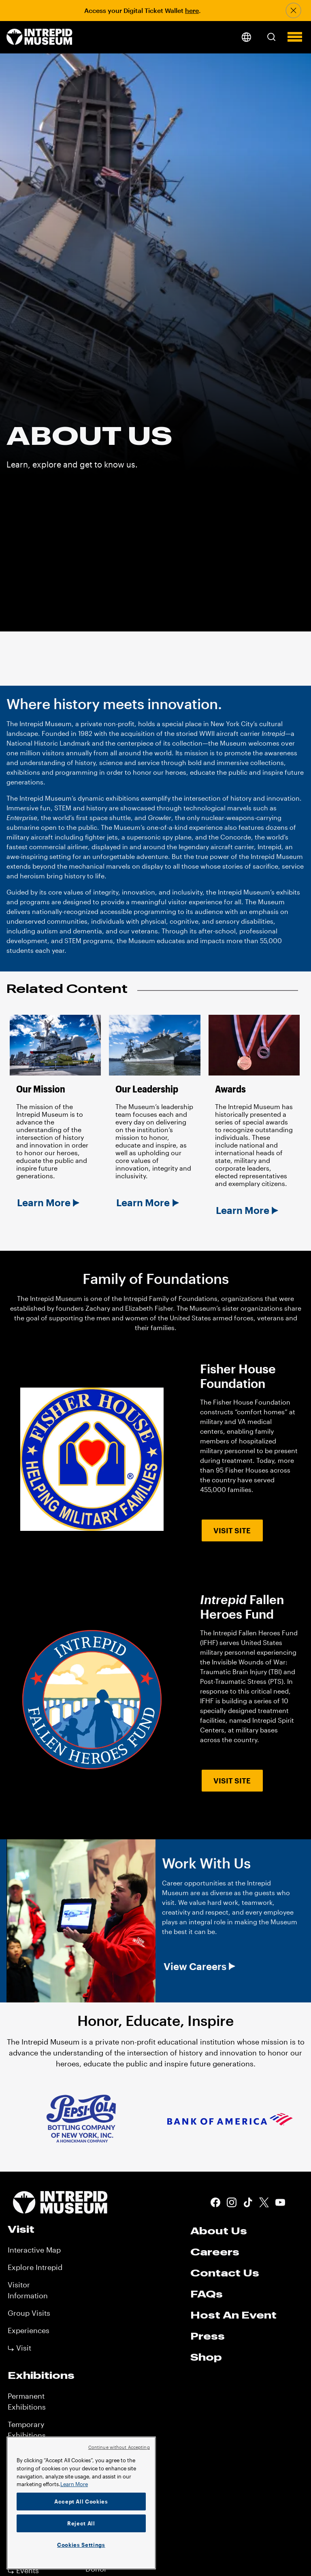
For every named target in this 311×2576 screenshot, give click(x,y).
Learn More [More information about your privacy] (74, 2484)
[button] (271, 37)
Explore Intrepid (35, 2267)
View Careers (195, 1966)
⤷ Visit (19, 2347)
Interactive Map (34, 2249)
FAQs (206, 2294)
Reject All (81, 2523)
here (192, 10)
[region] (81, 2503)
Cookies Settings (81, 2545)
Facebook (215, 2202)
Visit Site (232, 1530)
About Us (218, 2230)
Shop (206, 2357)
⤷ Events (23, 2570)
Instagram (231, 2202)
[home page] (39, 37)
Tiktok (248, 2202)
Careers (214, 2251)
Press (207, 2336)
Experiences (28, 2330)
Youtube (280, 2202)
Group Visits (29, 2312)
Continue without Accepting (119, 2447)
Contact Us (224, 2272)
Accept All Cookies (81, 2501)
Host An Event (233, 2315)
